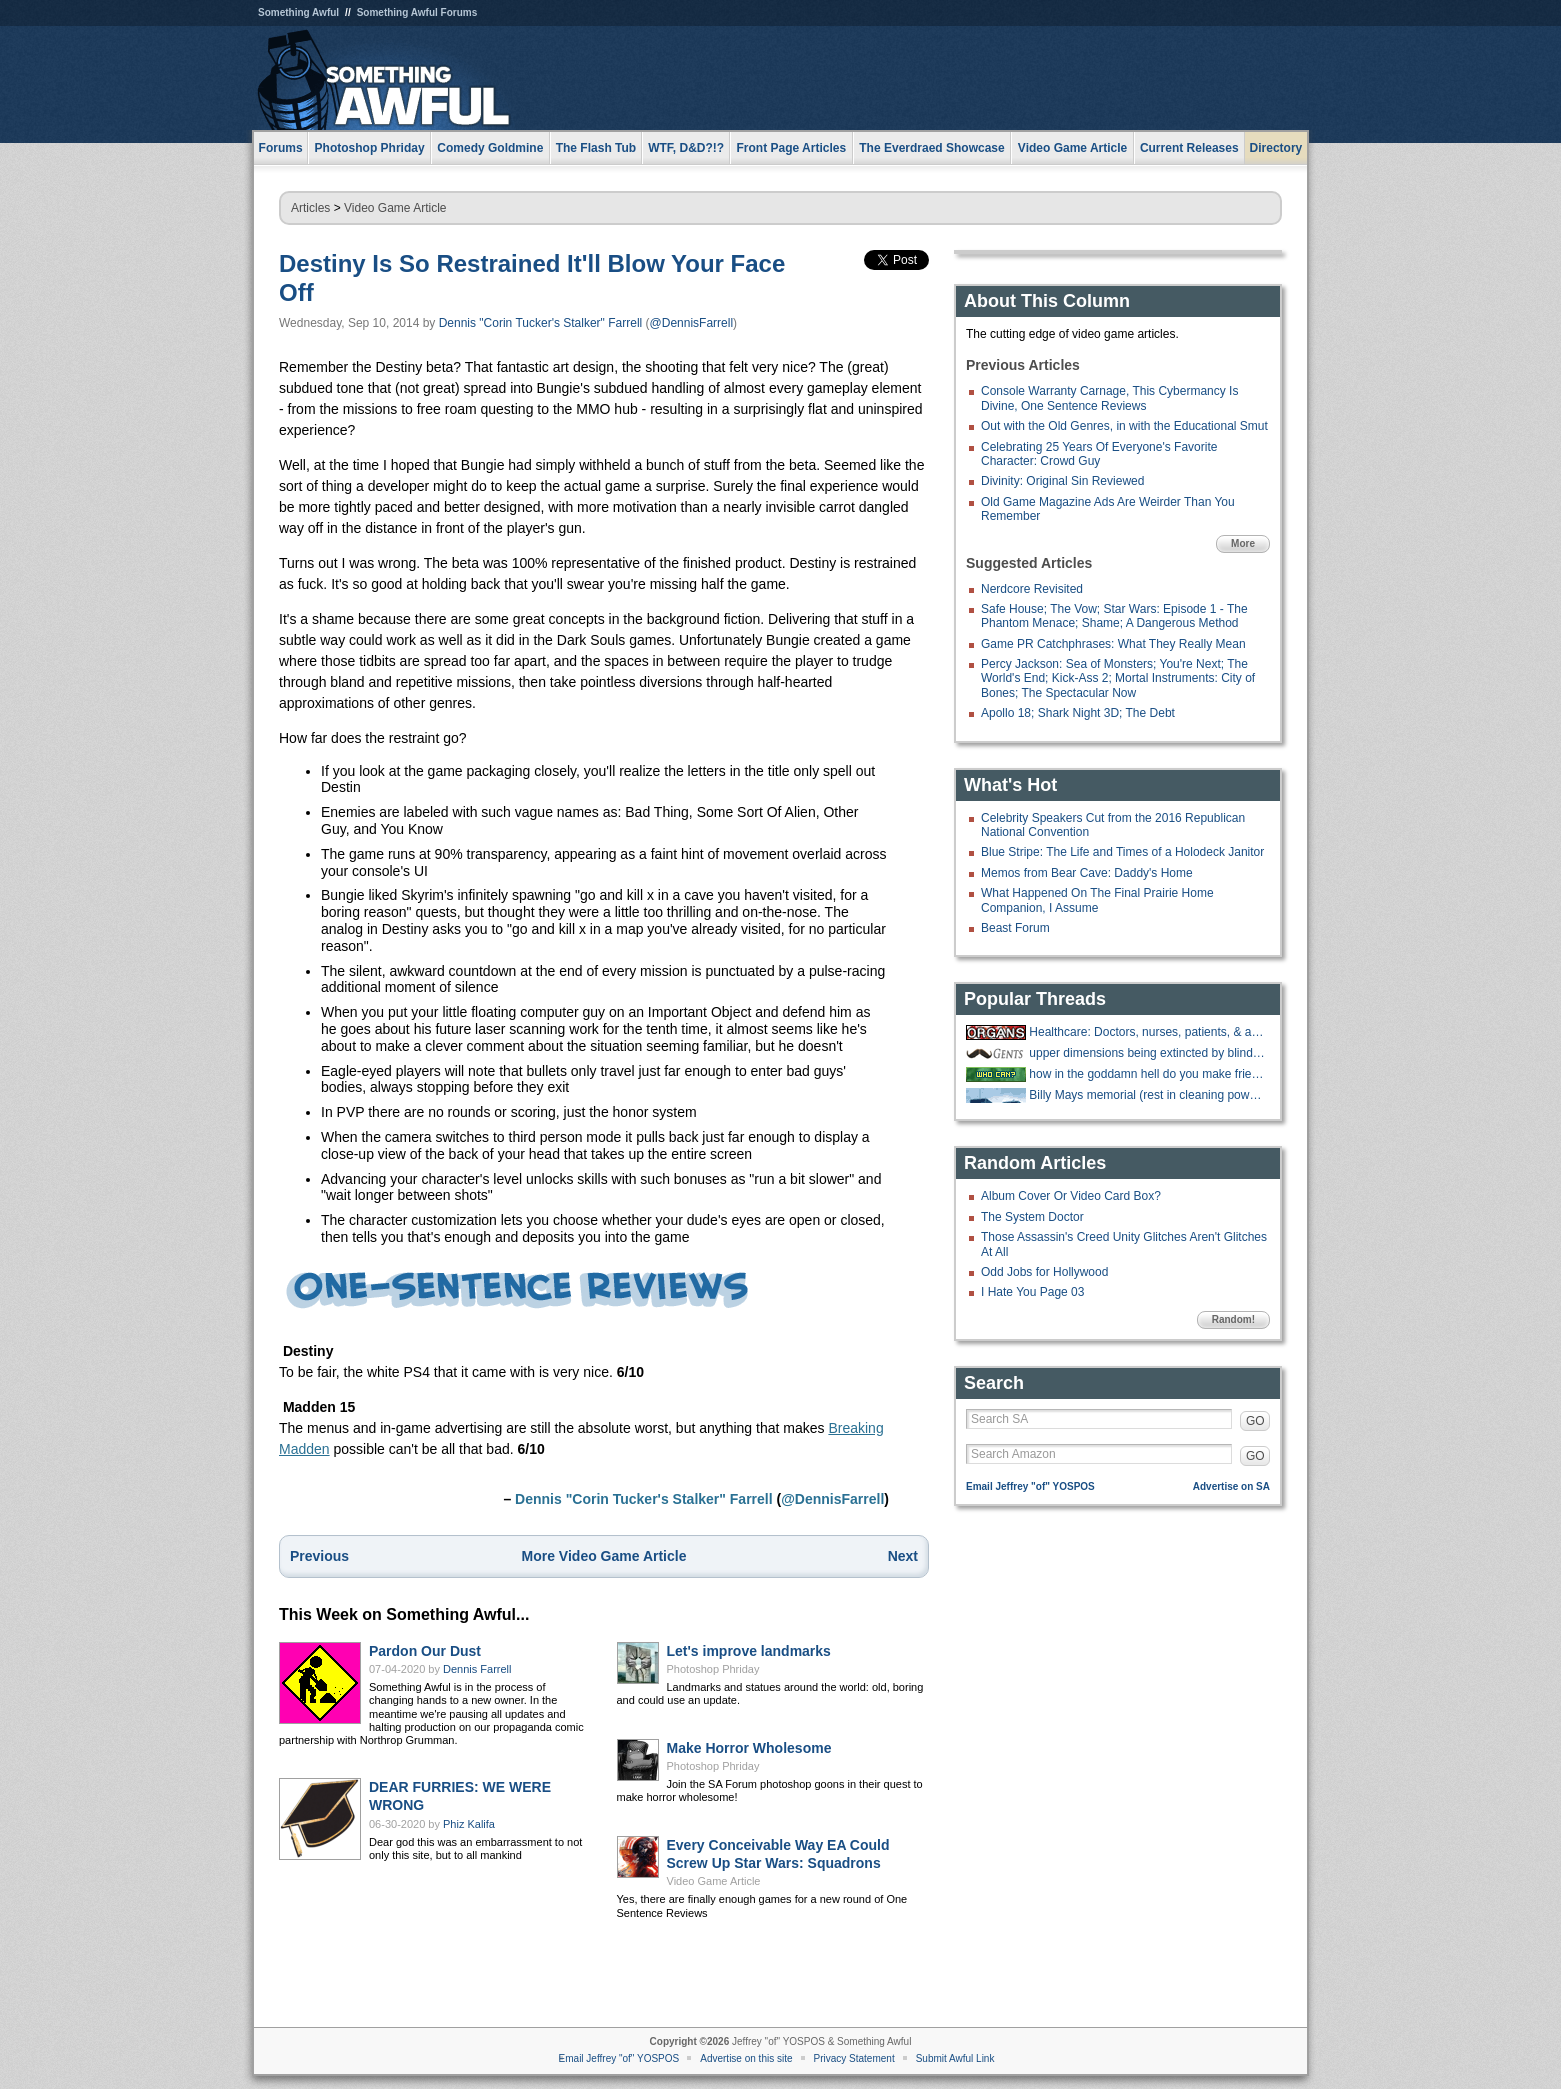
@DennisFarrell (692, 323)
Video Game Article (395, 208)
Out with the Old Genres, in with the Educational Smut (1124, 426)
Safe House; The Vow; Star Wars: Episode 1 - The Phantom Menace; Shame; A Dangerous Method (1114, 616)
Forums (281, 148)
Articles (310, 208)
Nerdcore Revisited (1032, 589)
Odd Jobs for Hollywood (1044, 1272)
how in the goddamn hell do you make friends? (1147, 1074)
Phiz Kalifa (469, 1824)
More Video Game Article (604, 1556)
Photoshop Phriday (713, 1669)
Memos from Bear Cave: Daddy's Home (1087, 873)
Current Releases (1189, 148)
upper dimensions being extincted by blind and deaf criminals (1147, 1053)
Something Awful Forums (417, 12)
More (1243, 543)
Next (903, 1556)
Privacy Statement (854, 2058)
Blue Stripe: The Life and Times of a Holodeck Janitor (1122, 852)
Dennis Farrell (477, 1669)
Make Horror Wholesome (749, 1748)
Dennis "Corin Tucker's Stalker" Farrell (541, 323)
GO (1255, 1421)
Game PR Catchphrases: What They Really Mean (1113, 644)
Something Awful (298, 12)
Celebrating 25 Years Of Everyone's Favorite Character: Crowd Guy (1099, 454)
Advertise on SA (1231, 1486)
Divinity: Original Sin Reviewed (1062, 481)
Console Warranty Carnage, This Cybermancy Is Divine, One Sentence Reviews (1109, 398)
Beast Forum (1015, 928)
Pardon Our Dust (425, 1651)
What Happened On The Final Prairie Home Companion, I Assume (1097, 900)
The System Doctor (1032, 1217)
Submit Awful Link (955, 2058)
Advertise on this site (746, 2058)
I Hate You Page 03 (1032, 1292)
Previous (319, 1556)
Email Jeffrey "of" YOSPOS (1030, 1486)
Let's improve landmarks (749, 1651)
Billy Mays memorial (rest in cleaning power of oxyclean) (1147, 1095)
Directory (1276, 148)
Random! (1233, 1319)
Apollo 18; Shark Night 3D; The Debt (1078, 713)
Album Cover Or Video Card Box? (1071, 1196)
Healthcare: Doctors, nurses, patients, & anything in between (1147, 1032)
